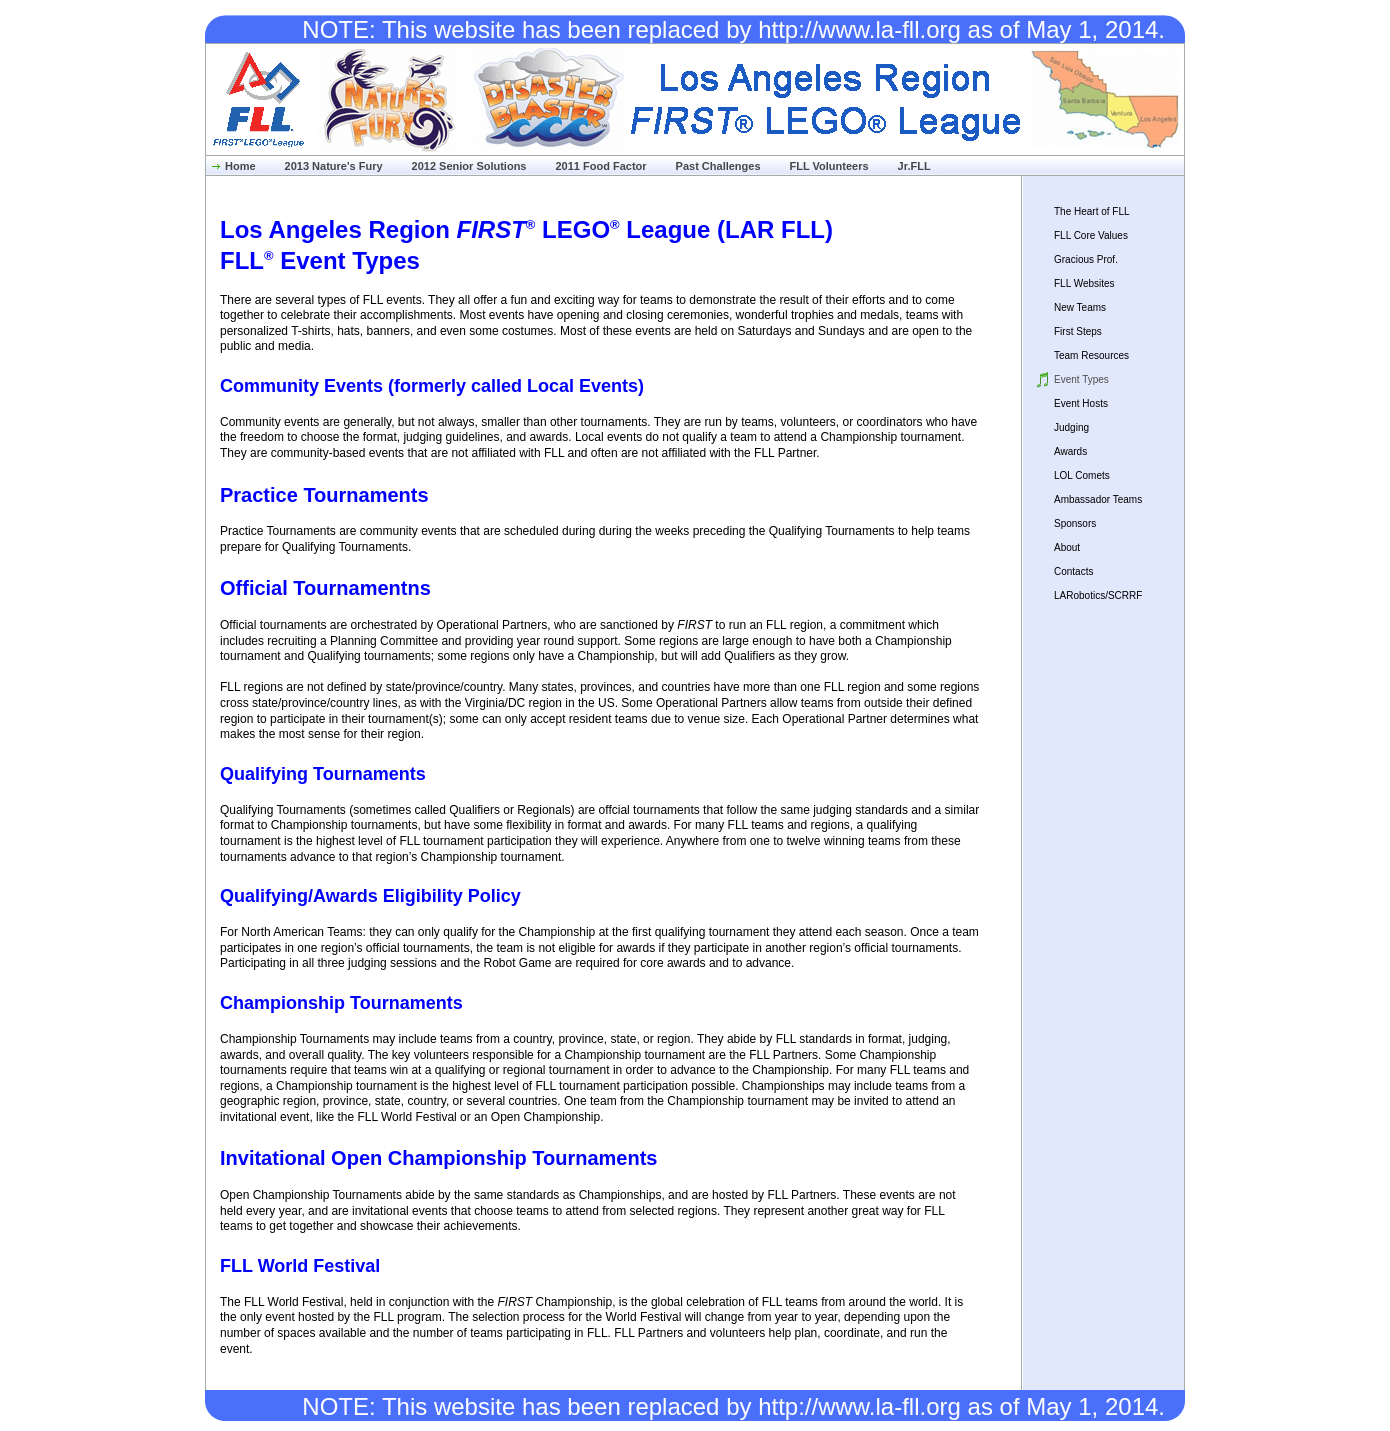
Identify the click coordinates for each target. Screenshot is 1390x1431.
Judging (1071, 427)
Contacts (1073, 571)
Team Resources (1091, 355)
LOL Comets (1082, 475)
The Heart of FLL (1092, 211)
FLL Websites (1084, 283)
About (1067, 547)
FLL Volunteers (829, 166)
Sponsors (1075, 523)
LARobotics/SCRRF (1098, 595)
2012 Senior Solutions (469, 166)
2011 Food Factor (600, 166)
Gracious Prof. (1086, 259)
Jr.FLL (914, 166)
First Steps (1078, 331)
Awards (1070, 451)
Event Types (1081, 379)
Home (240, 166)
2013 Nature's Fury (334, 166)
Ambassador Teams (1098, 499)
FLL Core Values (1091, 235)
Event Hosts (1081, 403)
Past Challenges (718, 166)
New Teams (1080, 307)
